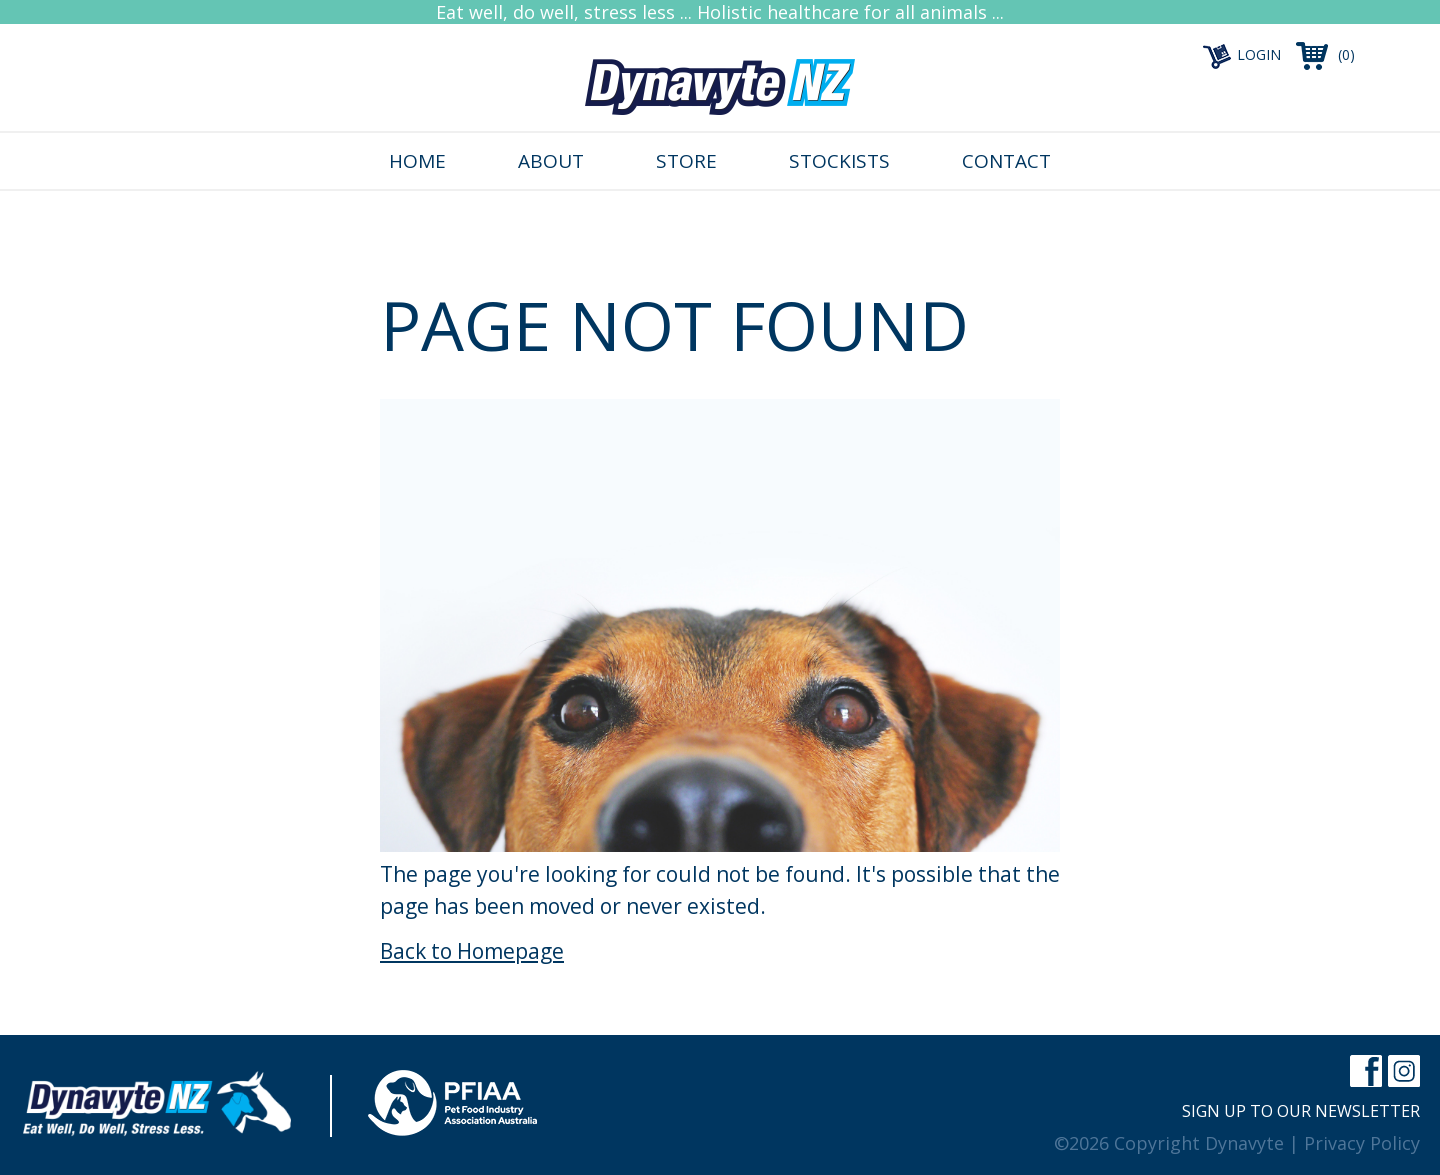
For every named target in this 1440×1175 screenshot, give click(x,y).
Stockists (839, 161)
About (551, 161)
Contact (1006, 161)
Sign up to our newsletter (1301, 1111)
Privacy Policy (1362, 1143)
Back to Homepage (472, 951)
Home (417, 161)
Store (686, 161)
